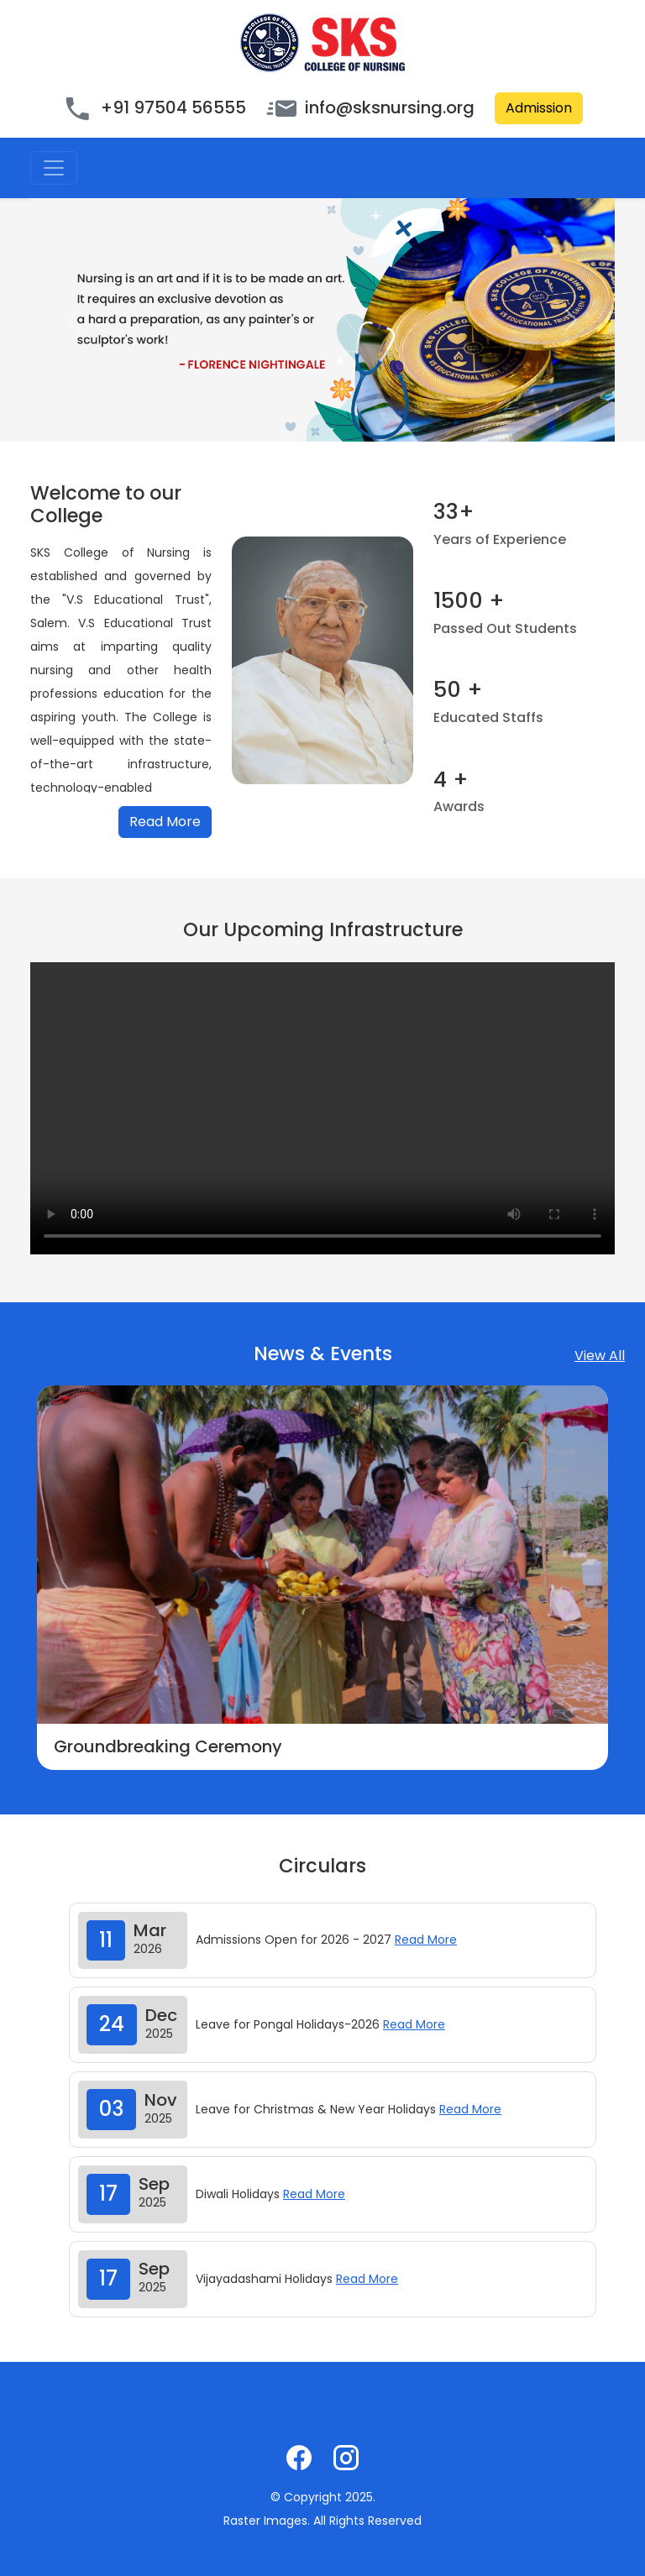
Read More (165, 821)
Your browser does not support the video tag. (322, 1108)
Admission (539, 108)
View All (599, 1355)
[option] (322, 1577)
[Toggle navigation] (53, 168)
